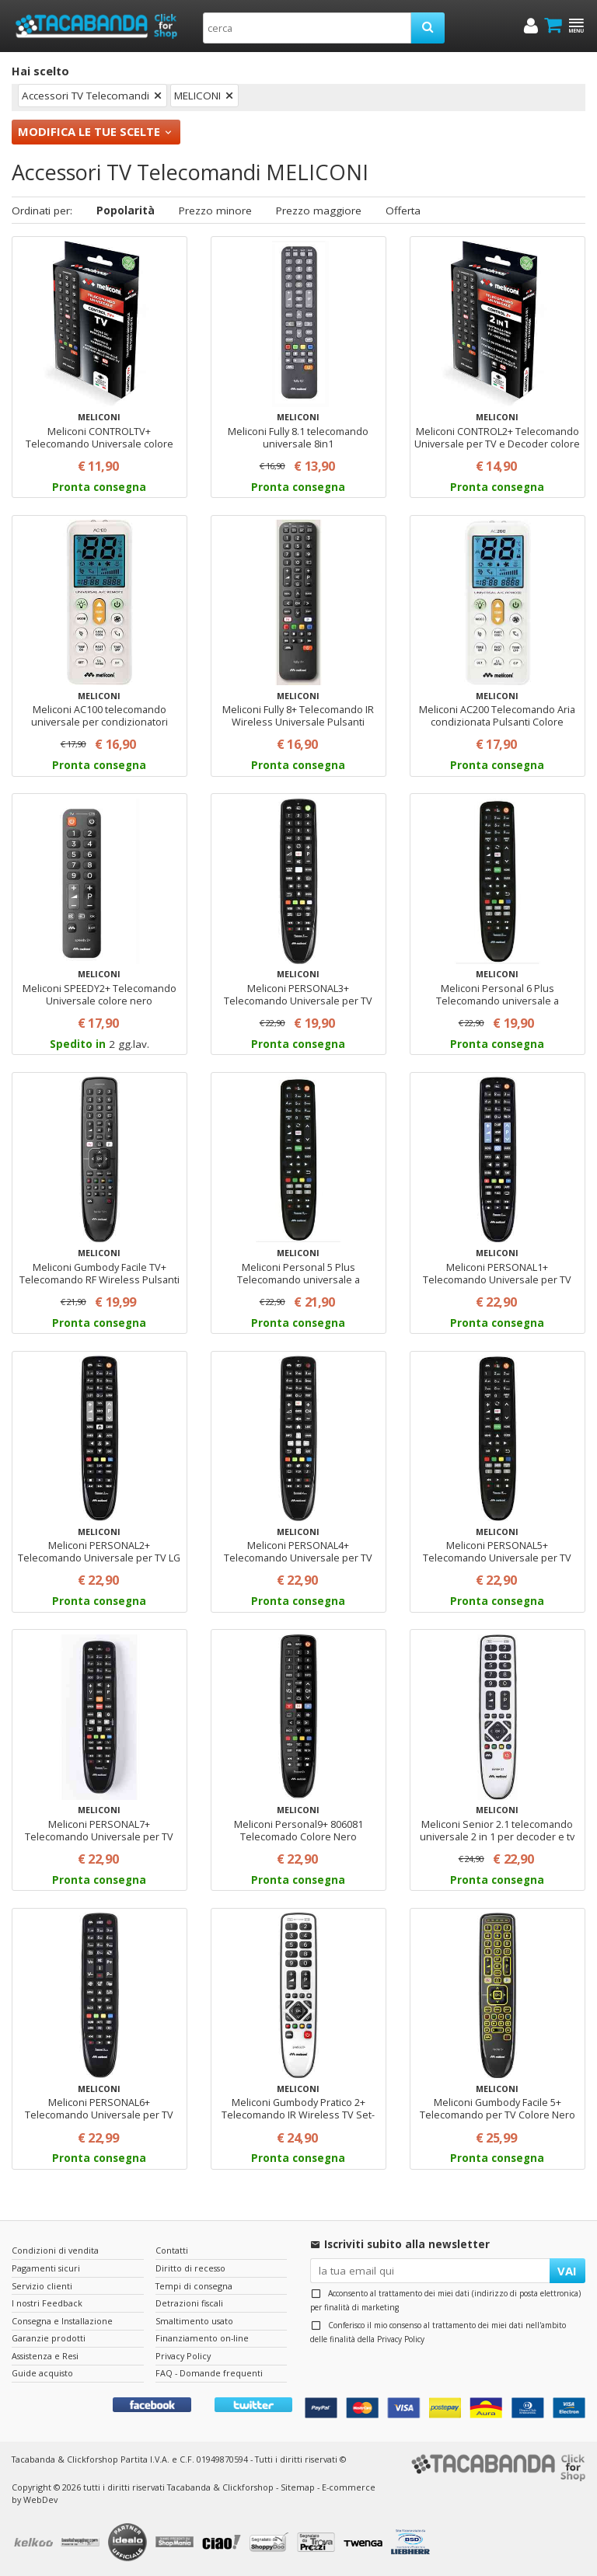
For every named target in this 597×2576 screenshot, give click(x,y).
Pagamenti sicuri (46, 2268)
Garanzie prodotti (49, 2338)
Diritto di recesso (190, 2268)
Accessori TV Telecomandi (85, 96)
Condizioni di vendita (55, 2250)
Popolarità (125, 211)
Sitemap (298, 2487)
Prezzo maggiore (318, 211)
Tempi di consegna (193, 2286)
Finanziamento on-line (202, 2338)
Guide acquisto (42, 2373)
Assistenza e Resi (45, 2356)
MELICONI (197, 96)
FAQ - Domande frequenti (209, 2373)
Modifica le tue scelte (89, 131)
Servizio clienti (42, 2286)
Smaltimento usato (194, 2321)
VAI (567, 2270)
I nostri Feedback (47, 2303)
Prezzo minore (215, 211)
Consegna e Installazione (62, 2321)
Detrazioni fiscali (189, 2303)
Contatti (171, 2250)
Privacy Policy (400, 2339)
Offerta (403, 211)
